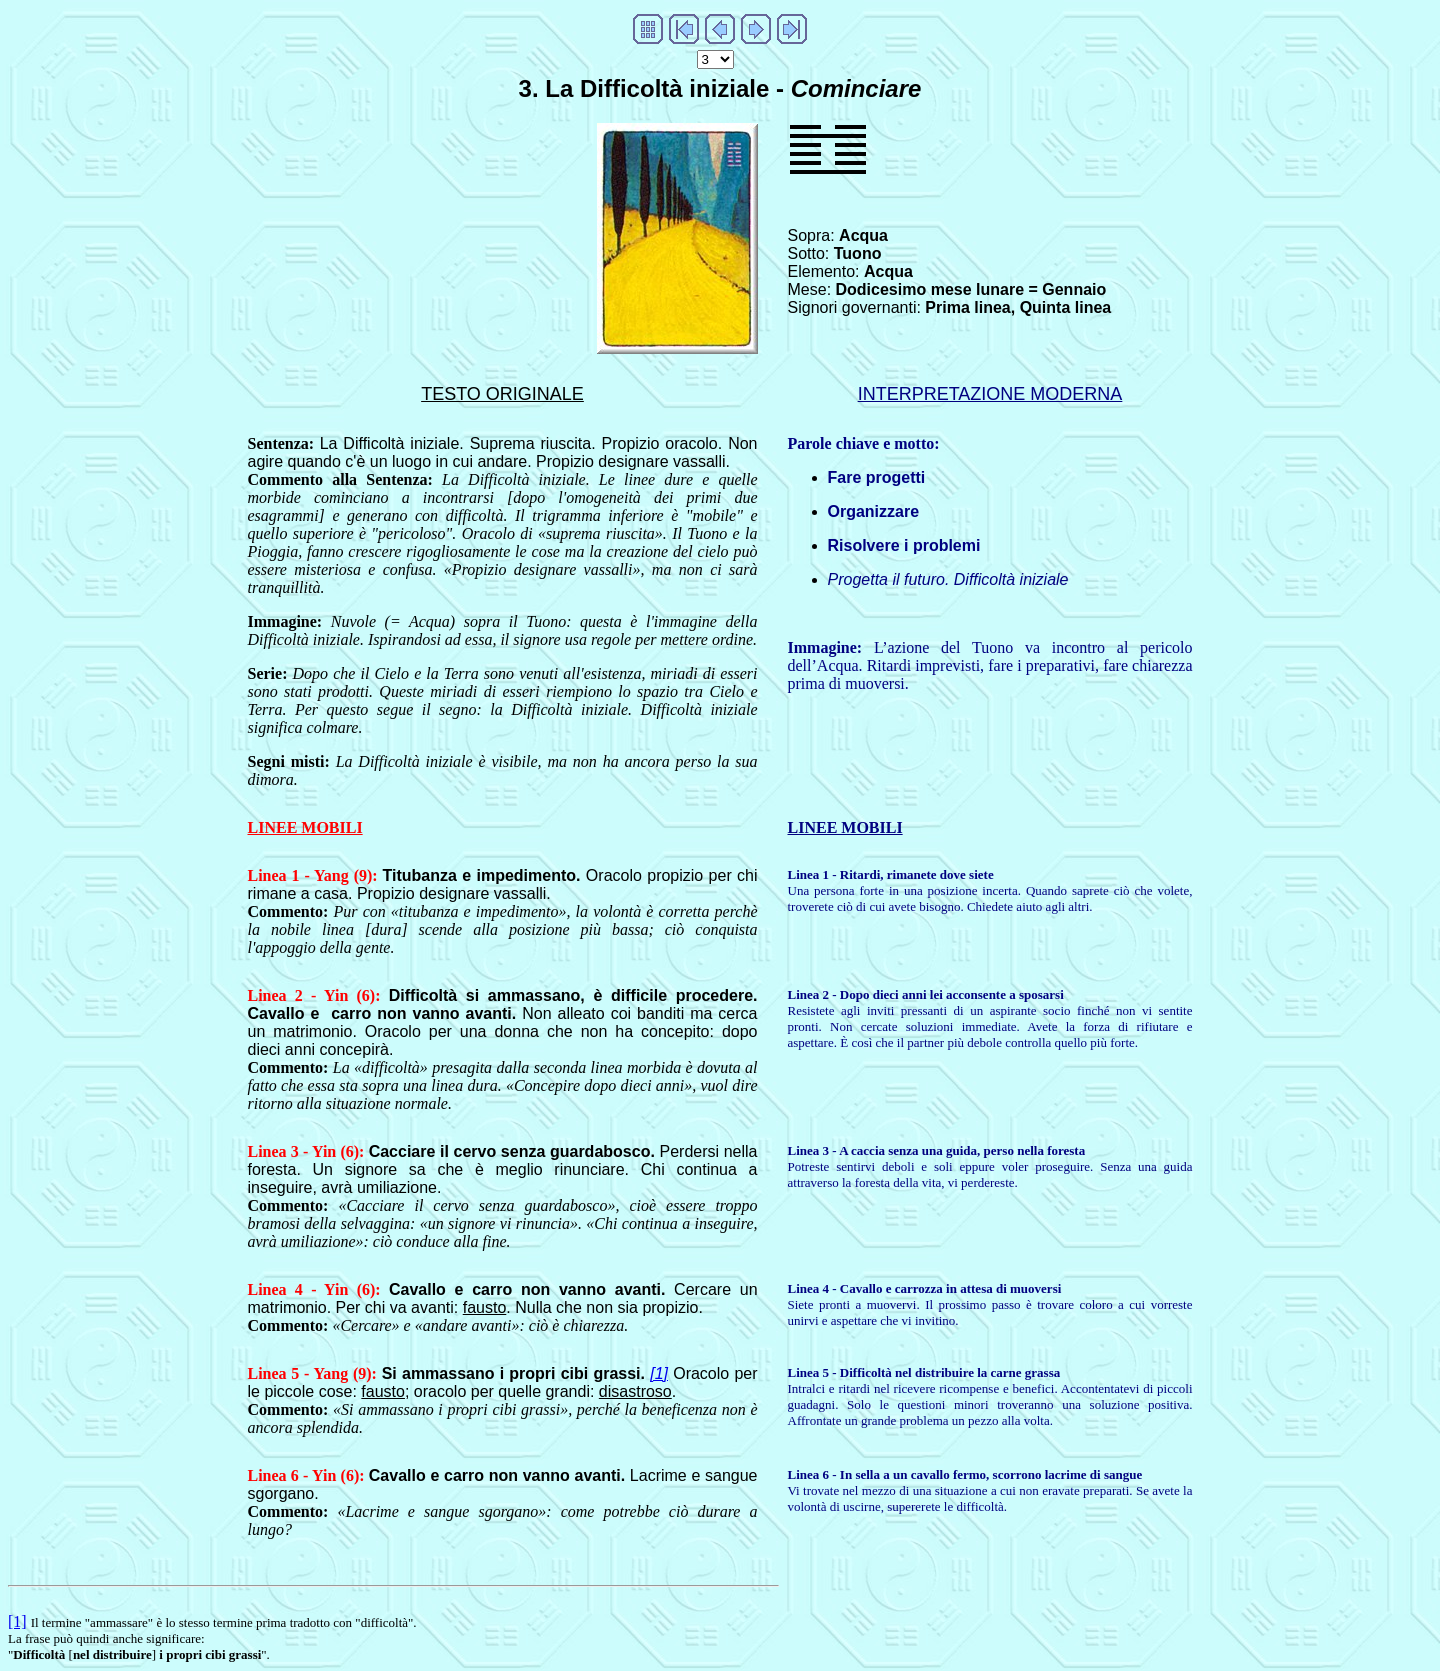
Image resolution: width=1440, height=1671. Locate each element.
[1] (659, 1373)
